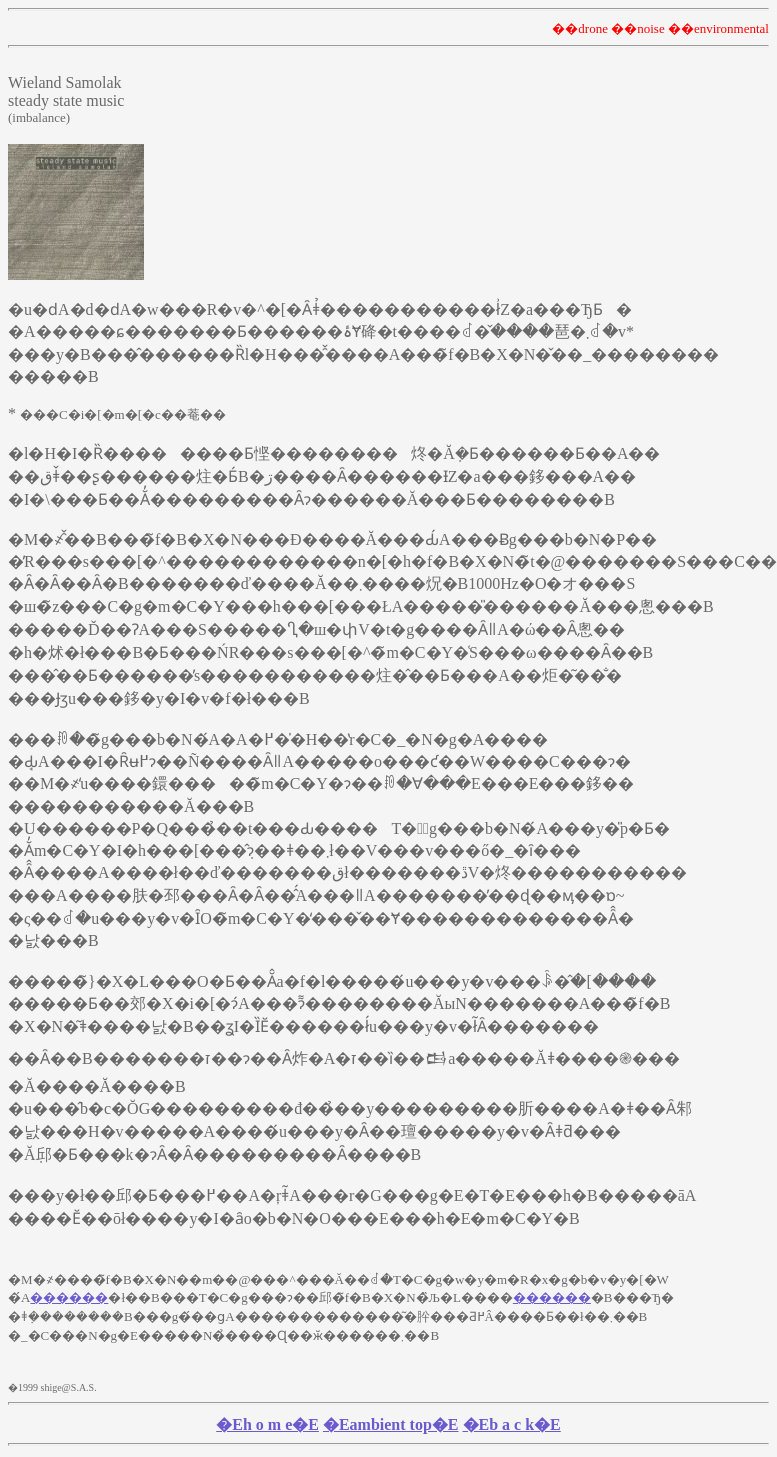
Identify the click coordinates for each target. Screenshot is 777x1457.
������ (69, 1300)
